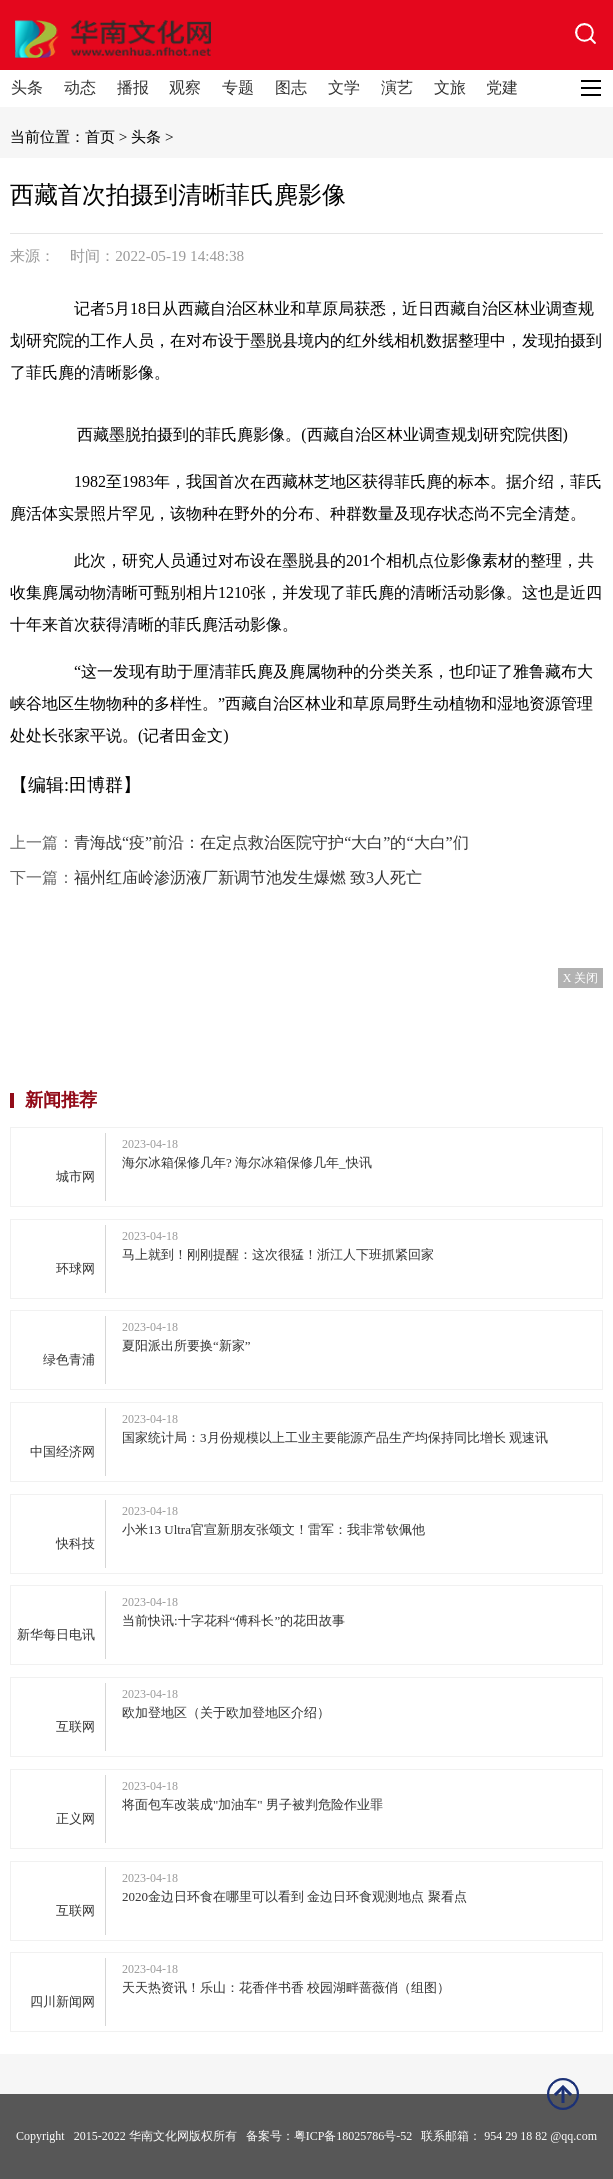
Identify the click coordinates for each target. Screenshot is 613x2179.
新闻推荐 (61, 1100)
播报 (133, 87)
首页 (100, 136)
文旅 (450, 87)
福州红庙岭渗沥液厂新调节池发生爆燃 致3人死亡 (248, 877)
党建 (502, 87)
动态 (80, 87)
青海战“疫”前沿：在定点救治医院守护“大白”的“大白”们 (271, 842)
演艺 (397, 87)
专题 (238, 87)
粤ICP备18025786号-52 (353, 2136)
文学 (344, 87)
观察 (185, 87)
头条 (27, 87)
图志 (291, 87)
